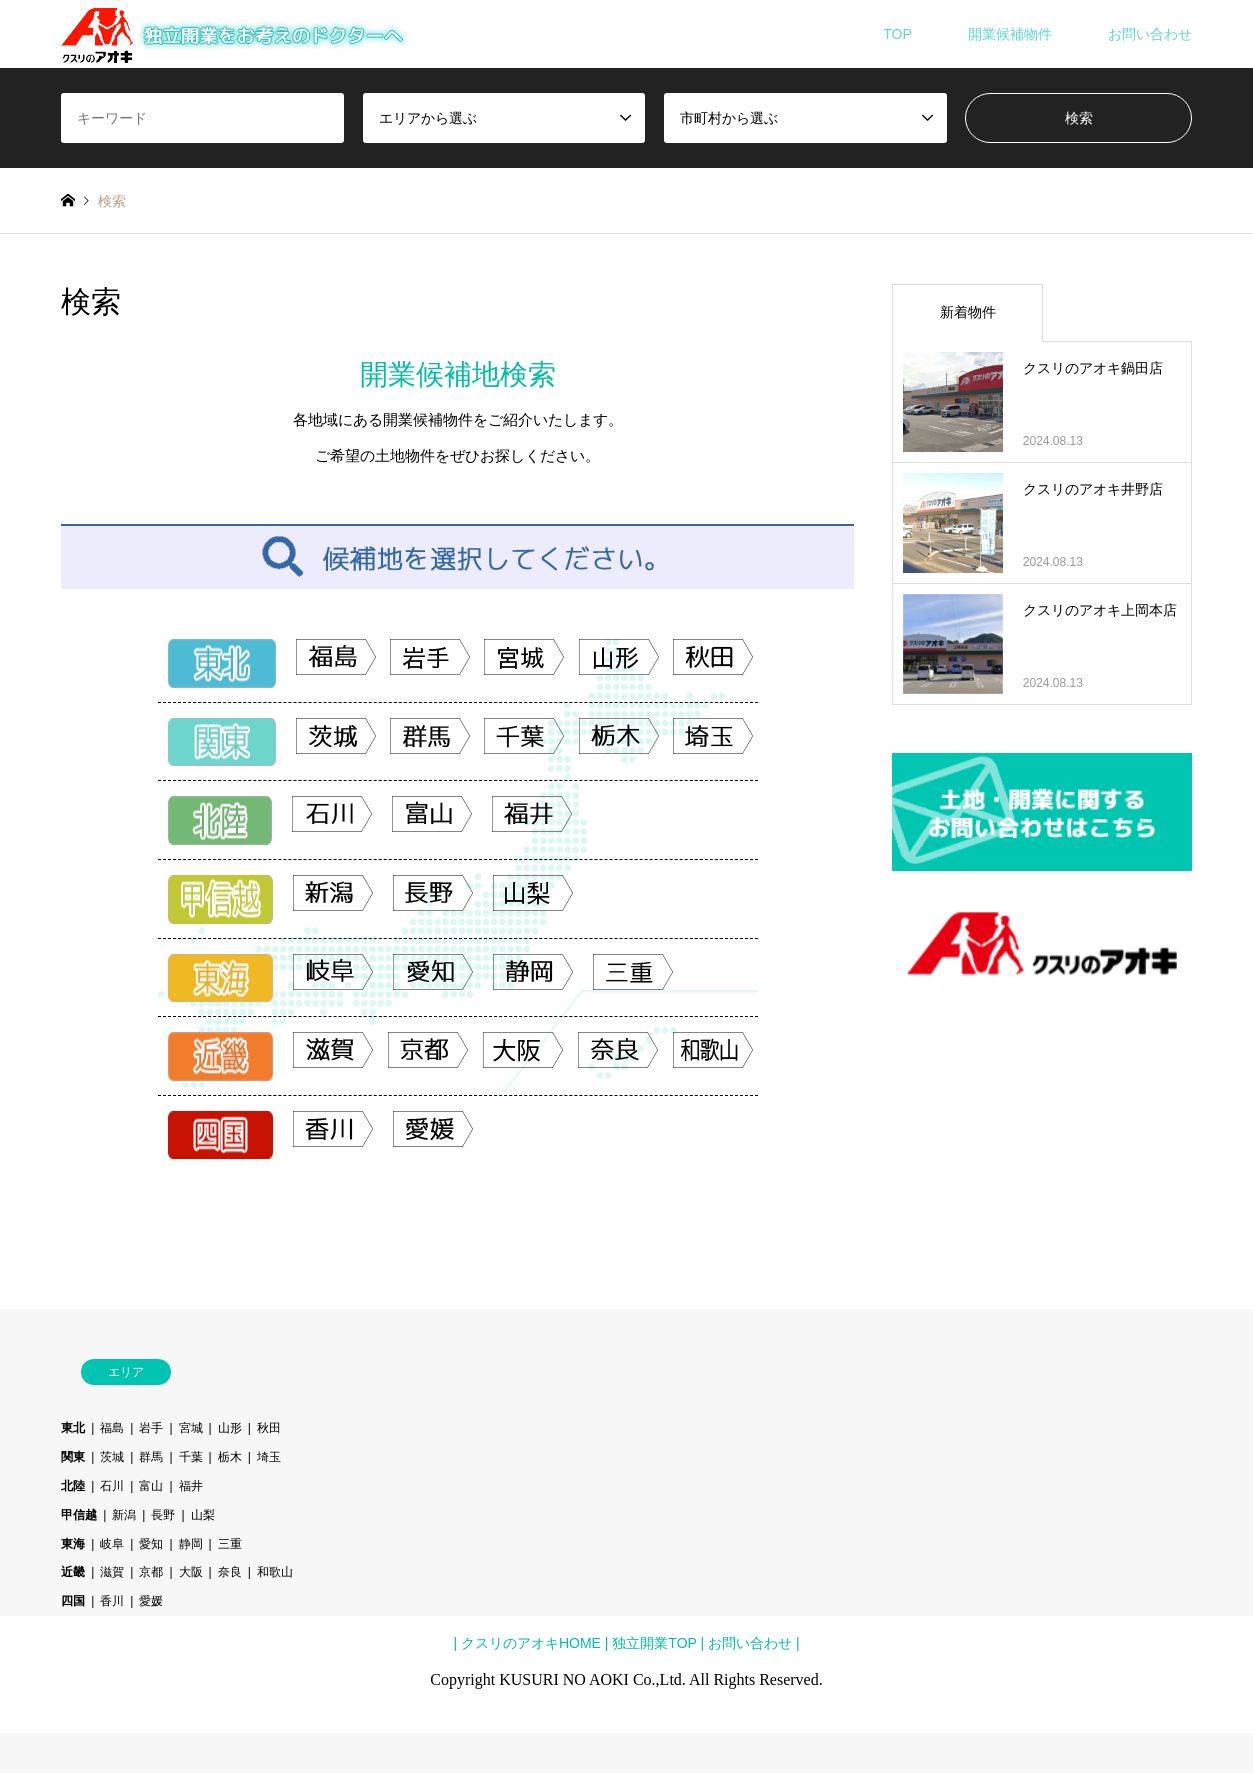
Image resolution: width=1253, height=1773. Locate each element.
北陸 (73, 1486)
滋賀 (112, 1572)
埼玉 (269, 1457)
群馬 (151, 1457)
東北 (73, 1428)
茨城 (112, 1457)
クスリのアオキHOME (531, 1643)
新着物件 (968, 312)
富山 (151, 1486)
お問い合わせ (1150, 34)
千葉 (191, 1457)
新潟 (124, 1515)
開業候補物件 (1010, 34)
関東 (73, 1457)
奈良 (230, 1572)
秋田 (269, 1428)
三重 (230, 1544)
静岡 (191, 1544)
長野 (163, 1515)
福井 (191, 1486)
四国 (73, 1601)
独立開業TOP (652, 1643)
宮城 (191, 1428)
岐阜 (112, 1544)
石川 (112, 1486)
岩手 (151, 1428)
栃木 (230, 1457)
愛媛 (151, 1601)
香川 (112, 1601)
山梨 (203, 1515)
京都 (151, 1572)
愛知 (151, 1544)
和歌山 (275, 1572)
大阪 (191, 1572)
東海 (73, 1544)
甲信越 (79, 1515)
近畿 (73, 1572)
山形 (230, 1428)
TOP (897, 34)
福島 (112, 1428)
